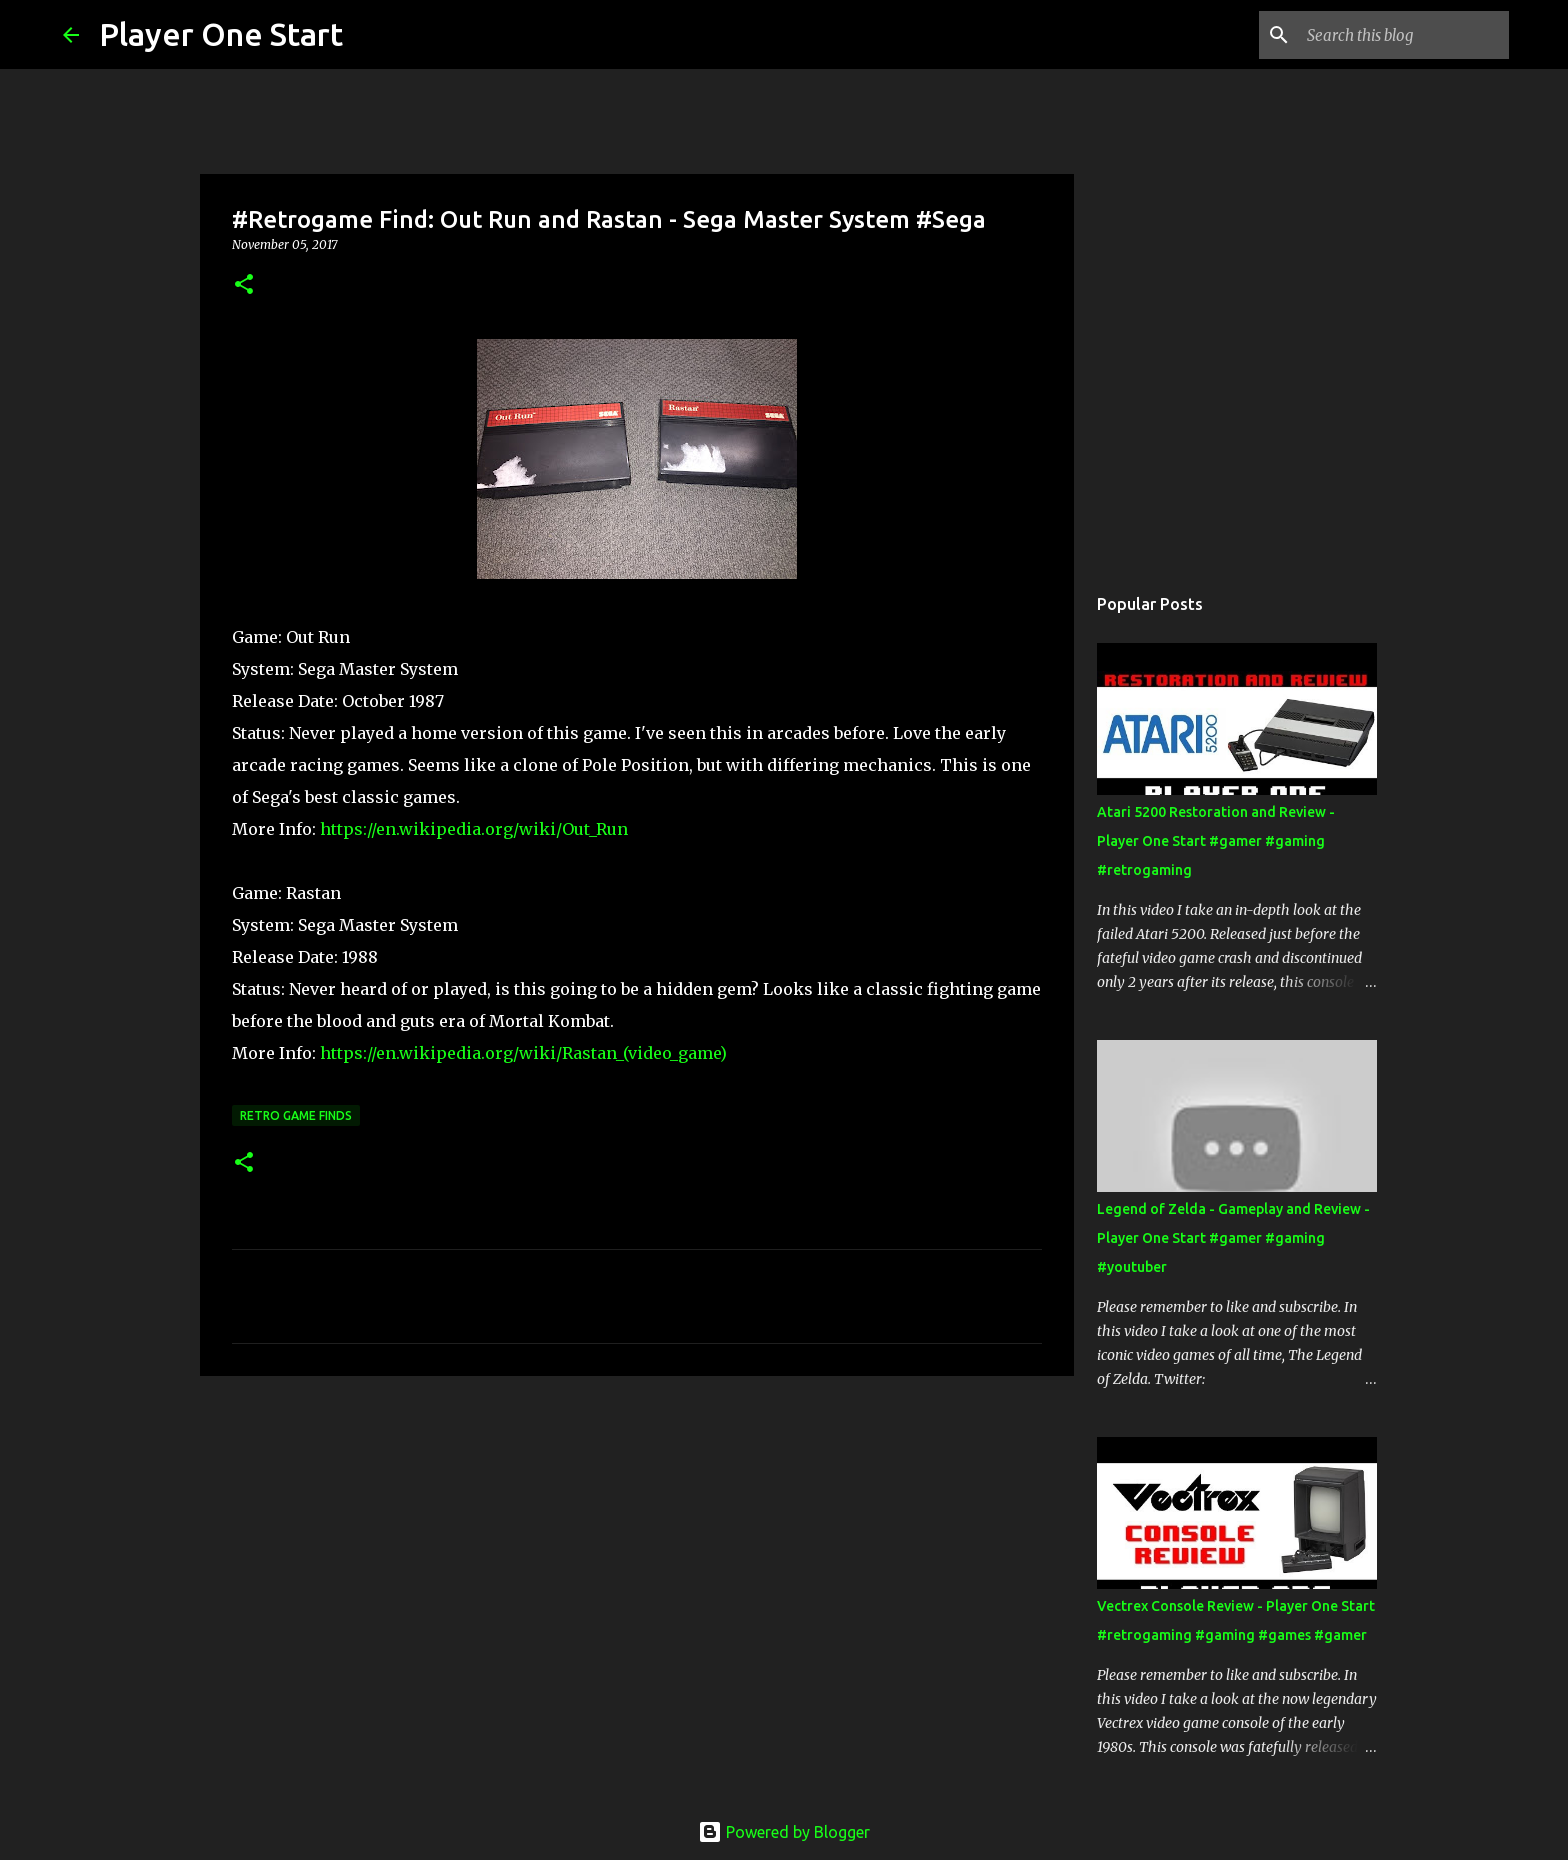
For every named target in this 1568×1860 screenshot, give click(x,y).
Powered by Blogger (784, 1832)
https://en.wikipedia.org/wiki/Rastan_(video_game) (523, 1053)
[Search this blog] (1404, 35)
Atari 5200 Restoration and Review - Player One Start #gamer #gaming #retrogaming (1216, 841)
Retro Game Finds (296, 1115)
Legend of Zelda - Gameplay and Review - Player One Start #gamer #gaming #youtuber (1233, 1238)
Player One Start (221, 34)
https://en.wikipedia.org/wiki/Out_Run (474, 829)
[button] (244, 285)
